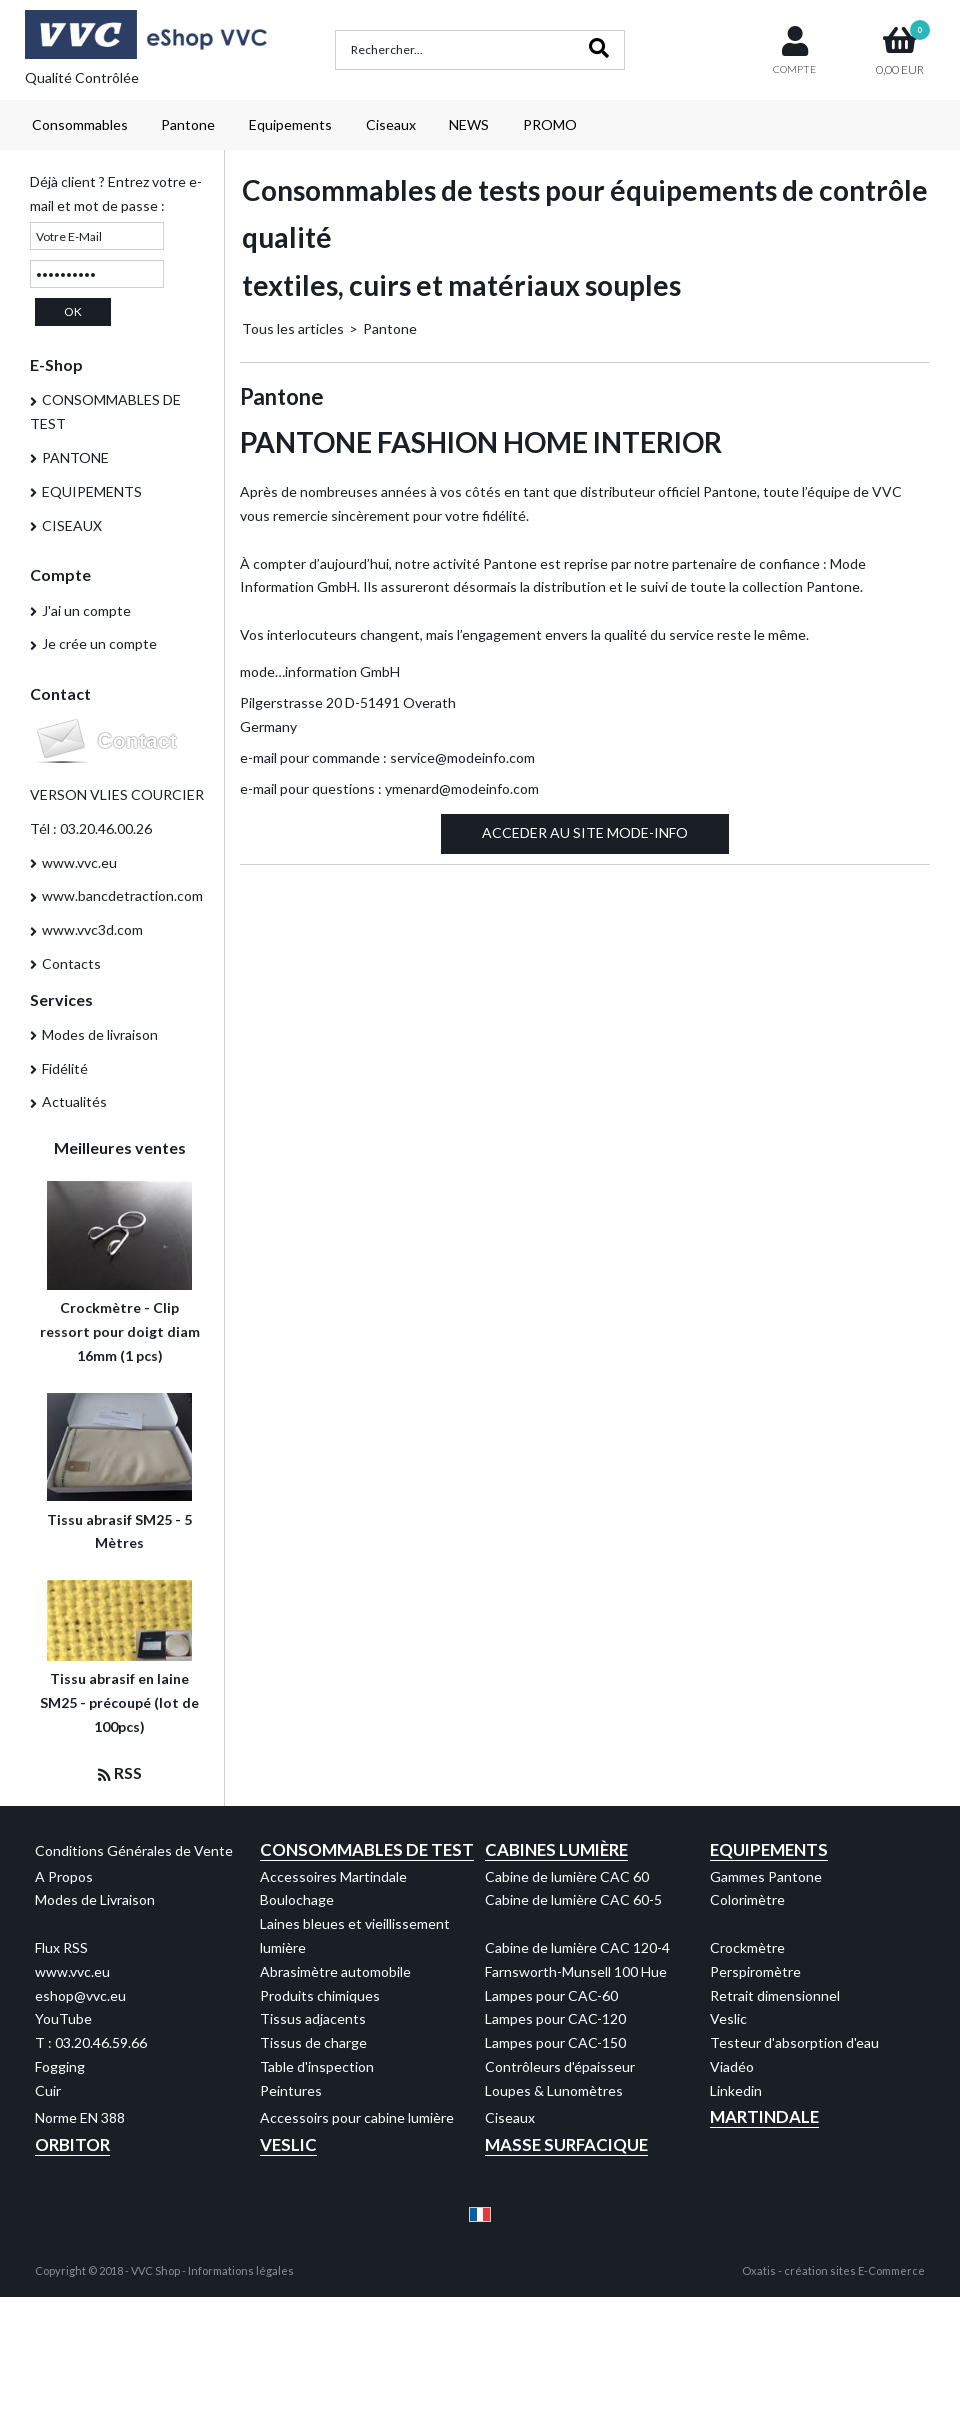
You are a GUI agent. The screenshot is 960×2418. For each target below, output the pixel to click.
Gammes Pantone (766, 1876)
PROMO (550, 124)
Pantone (188, 124)
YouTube (63, 2018)
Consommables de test (367, 1849)
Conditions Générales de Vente (134, 1850)
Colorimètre (747, 1899)
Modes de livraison (100, 1034)
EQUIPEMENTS (92, 491)
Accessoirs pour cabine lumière (357, 2117)
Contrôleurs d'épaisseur (560, 2066)
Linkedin (736, 2090)
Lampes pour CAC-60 (551, 1995)
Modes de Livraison (95, 1899)
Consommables (80, 124)
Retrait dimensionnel (775, 1995)
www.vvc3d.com (92, 929)
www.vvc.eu (79, 862)
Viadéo (732, 2066)
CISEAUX (72, 525)
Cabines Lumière (556, 1849)
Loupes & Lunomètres (554, 2090)
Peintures (291, 2090)
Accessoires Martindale (333, 1876)
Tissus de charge (313, 2042)
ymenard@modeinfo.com (462, 788)
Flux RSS (61, 1947)
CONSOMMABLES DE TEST (105, 411)
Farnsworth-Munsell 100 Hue (576, 1971)
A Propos (64, 1876)
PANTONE (75, 457)
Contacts (71, 963)
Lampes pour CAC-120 (555, 2018)
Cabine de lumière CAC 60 (567, 1876)
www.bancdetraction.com (122, 895)
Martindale (764, 2116)
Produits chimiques (320, 1995)
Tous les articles (293, 328)
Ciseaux (391, 124)
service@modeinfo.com (462, 757)
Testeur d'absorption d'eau (794, 2042)
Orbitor (72, 2144)
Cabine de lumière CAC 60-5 (573, 1899)
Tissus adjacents (313, 2018)
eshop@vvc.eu (80, 1995)
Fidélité (65, 1068)
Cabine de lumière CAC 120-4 (577, 1947)
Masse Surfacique (566, 2144)
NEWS (469, 124)
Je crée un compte (99, 643)
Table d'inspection (317, 2066)
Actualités (74, 1101)
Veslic (728, 2018)
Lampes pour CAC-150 (555, 2042)
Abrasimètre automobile (335, 1971)
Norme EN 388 (80, 2117)
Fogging (60, 2066)
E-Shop (56, 364)
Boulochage (297, 1899)
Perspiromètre (755, 1971)
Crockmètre (747, 1947)
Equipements (290, 124)
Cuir (48, 2090)
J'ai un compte (86, 610)
